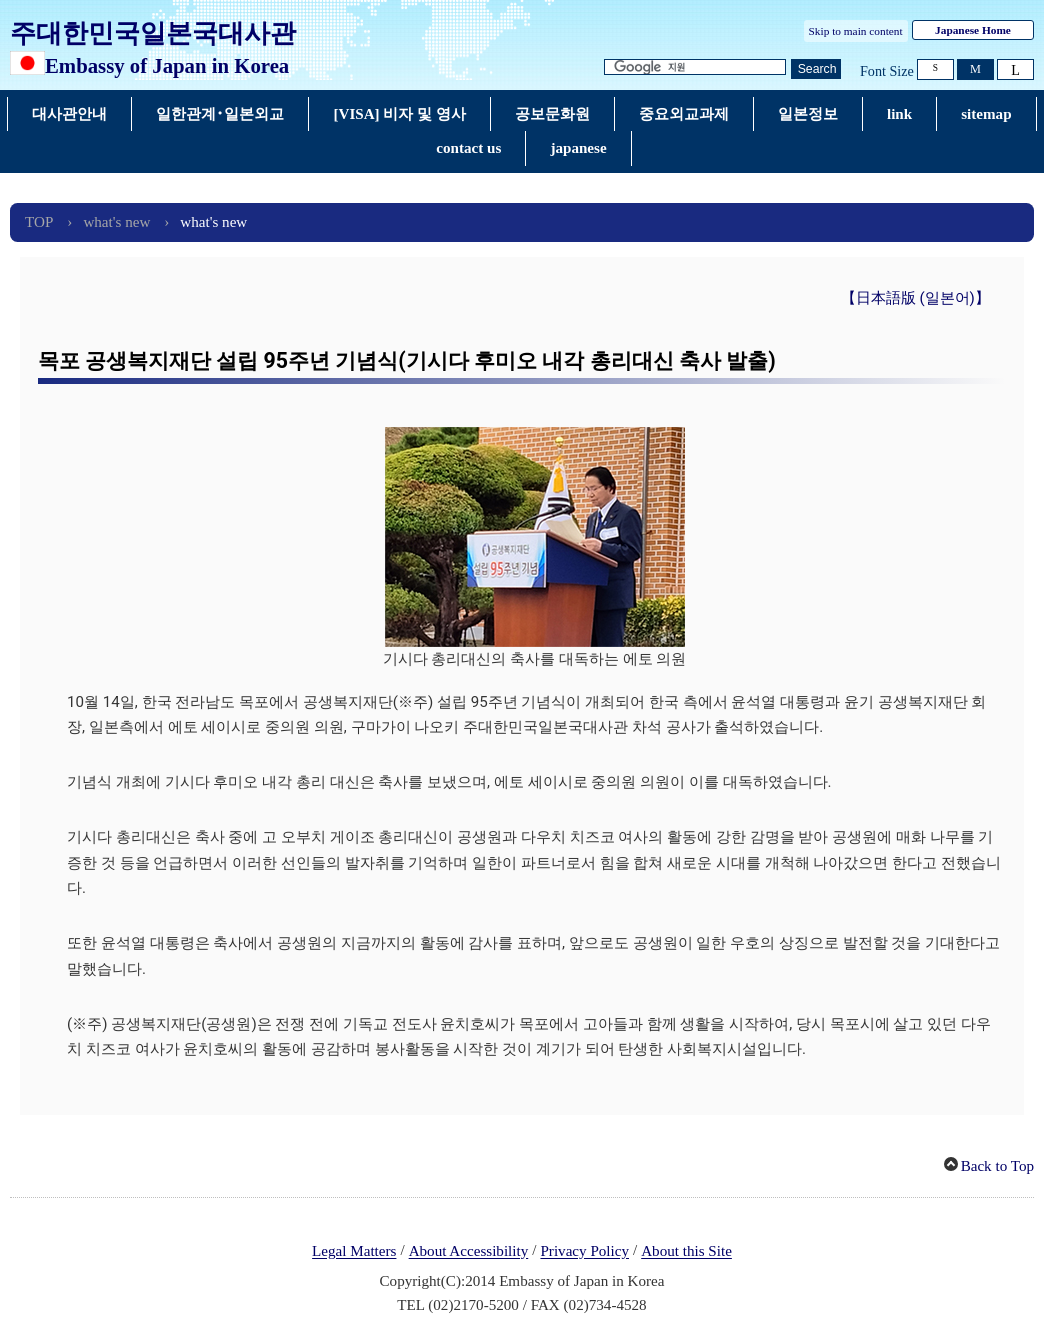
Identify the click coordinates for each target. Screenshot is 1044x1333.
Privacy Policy (584, 1252)
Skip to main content (856, 31)
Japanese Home (973, 30)
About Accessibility (469, 1252)
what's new (116, 222)
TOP (39, 222)
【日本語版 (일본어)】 (915, 298)
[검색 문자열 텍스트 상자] (695, 67)
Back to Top (997, 1166)
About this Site (686, 1252)
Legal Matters (354, 1252)
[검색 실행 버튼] (816, 69)
